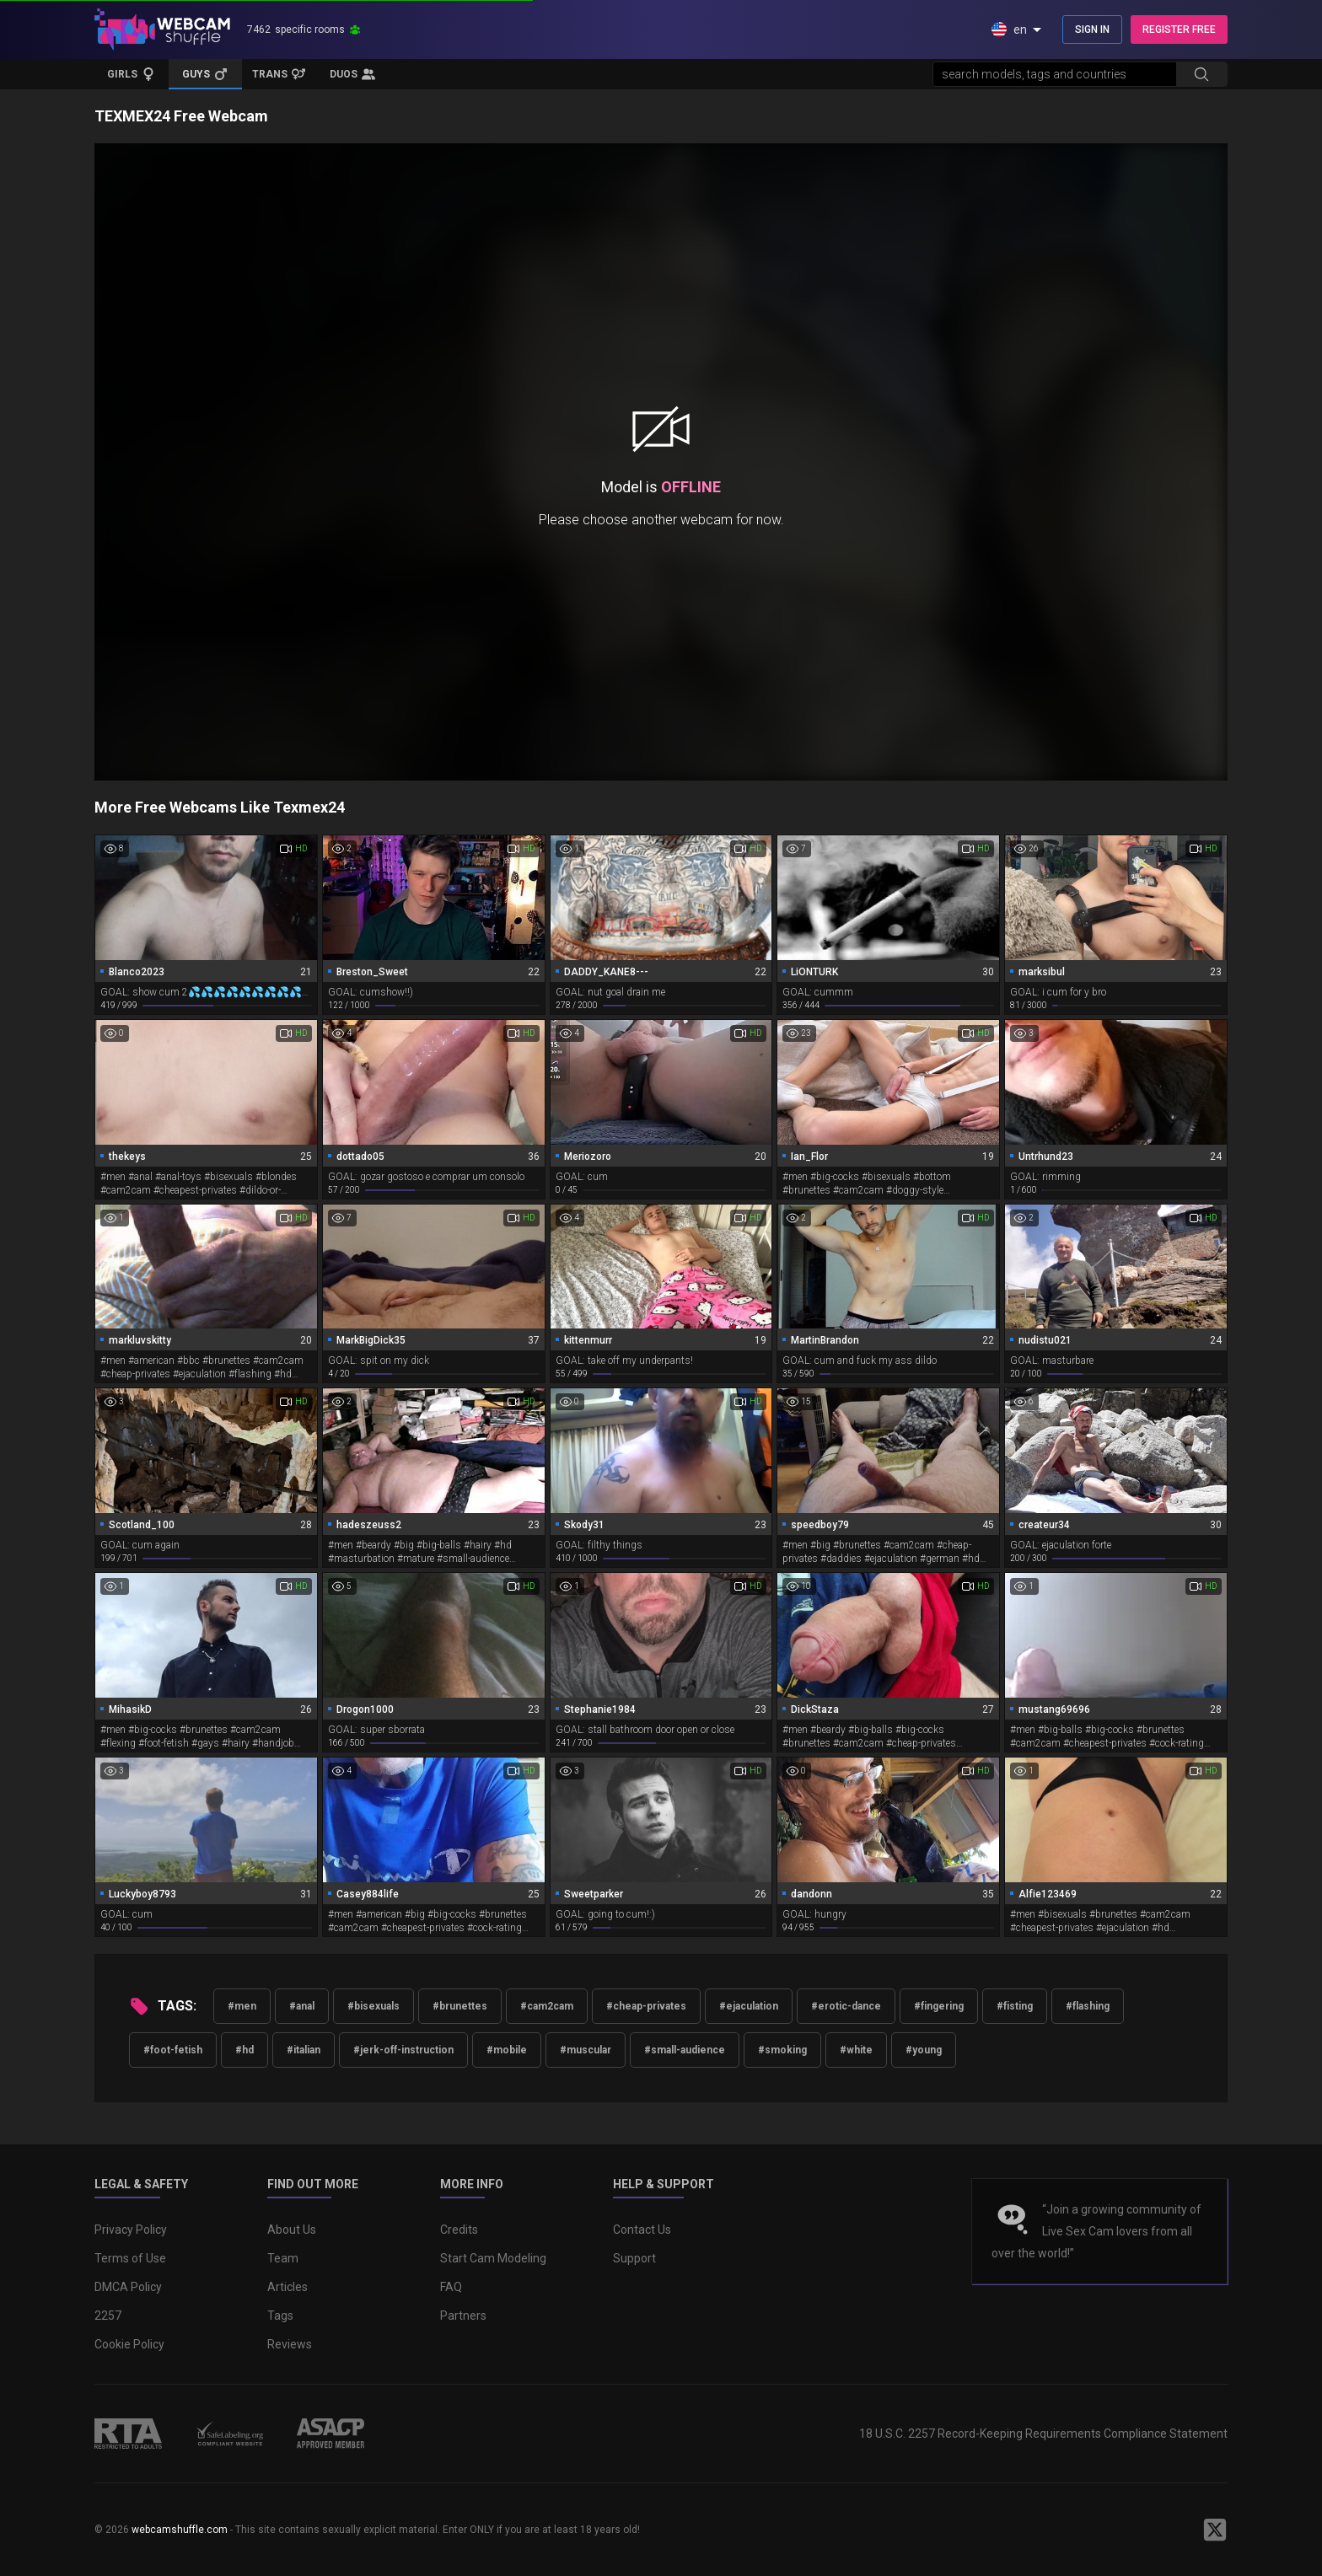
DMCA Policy (128, 2287)
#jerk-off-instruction (403, 2050)
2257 (107, 2315)
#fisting (1015, 2006)
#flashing (1088, 2006)
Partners (463, 2315)
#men (242, 2006)
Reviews (289, 2344)
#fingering (939, 2006)
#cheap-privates (646, 2006)
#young (924, 2050)
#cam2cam (546, 2006)
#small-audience (684, 2050)
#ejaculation (748, 2006)
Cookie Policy (129, 2344)
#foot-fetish (172, 2050)
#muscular (585, 2050)
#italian (303, 2050)
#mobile (506, 2050)
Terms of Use (130, 2258)
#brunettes (460, 2006)
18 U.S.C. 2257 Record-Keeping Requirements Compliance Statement (1043, 2433)
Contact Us (642, 2229)
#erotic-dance (846, 2006)
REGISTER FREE (1179, 29)
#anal (301, 2006)
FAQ (451, 2287)
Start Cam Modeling (493, 2258)
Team (282, 2258)
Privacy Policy (130, 2229)
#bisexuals (373, 2006)
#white (856, 2050)
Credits (459, 2229)
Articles (287, 2287)
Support (634, 2258)
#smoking (782, 2050)
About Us (291, 2229)
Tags (280, 2315)
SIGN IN (1092, 29)
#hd (244, 2050)
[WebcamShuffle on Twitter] (1215, 2529)
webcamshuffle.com (180, 2530)
